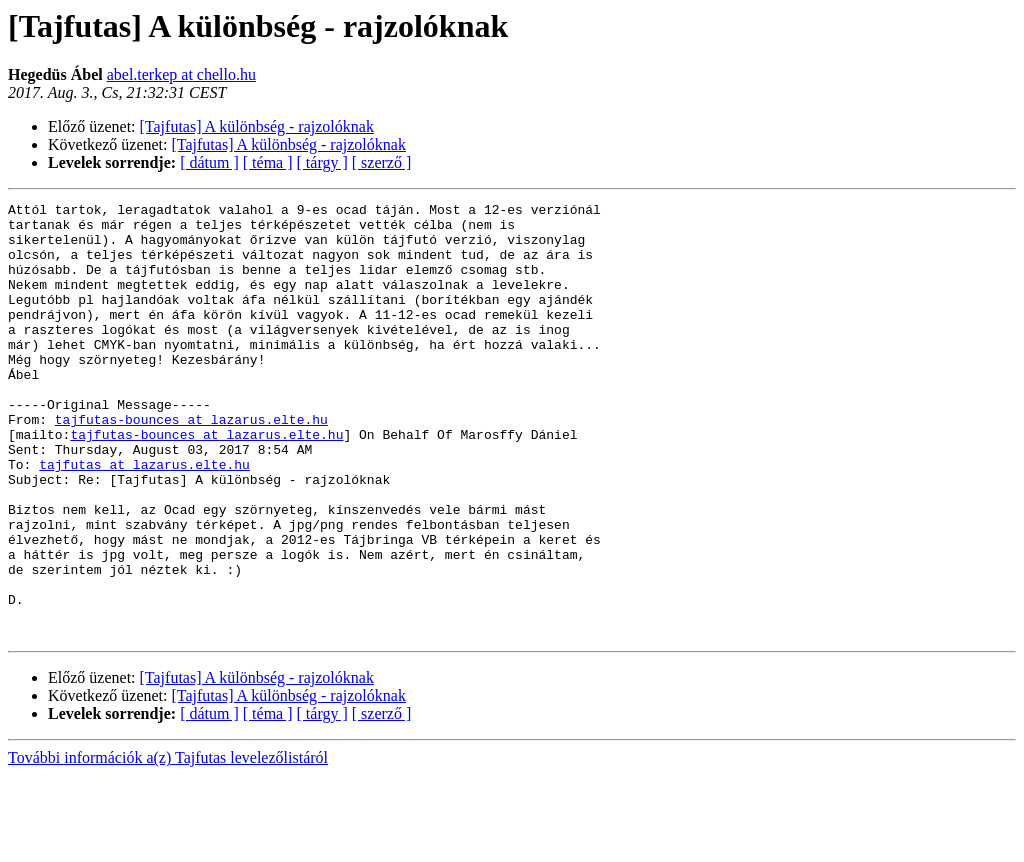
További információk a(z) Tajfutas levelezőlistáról (168, 844)
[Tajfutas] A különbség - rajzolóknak (257, 126)
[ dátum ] (209, 162)
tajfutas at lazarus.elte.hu (144, 518)
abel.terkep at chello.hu (181, 74)
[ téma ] (268, 162)
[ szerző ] (382, 162)
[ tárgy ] (322, 162)
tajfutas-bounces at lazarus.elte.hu (191, 464)
